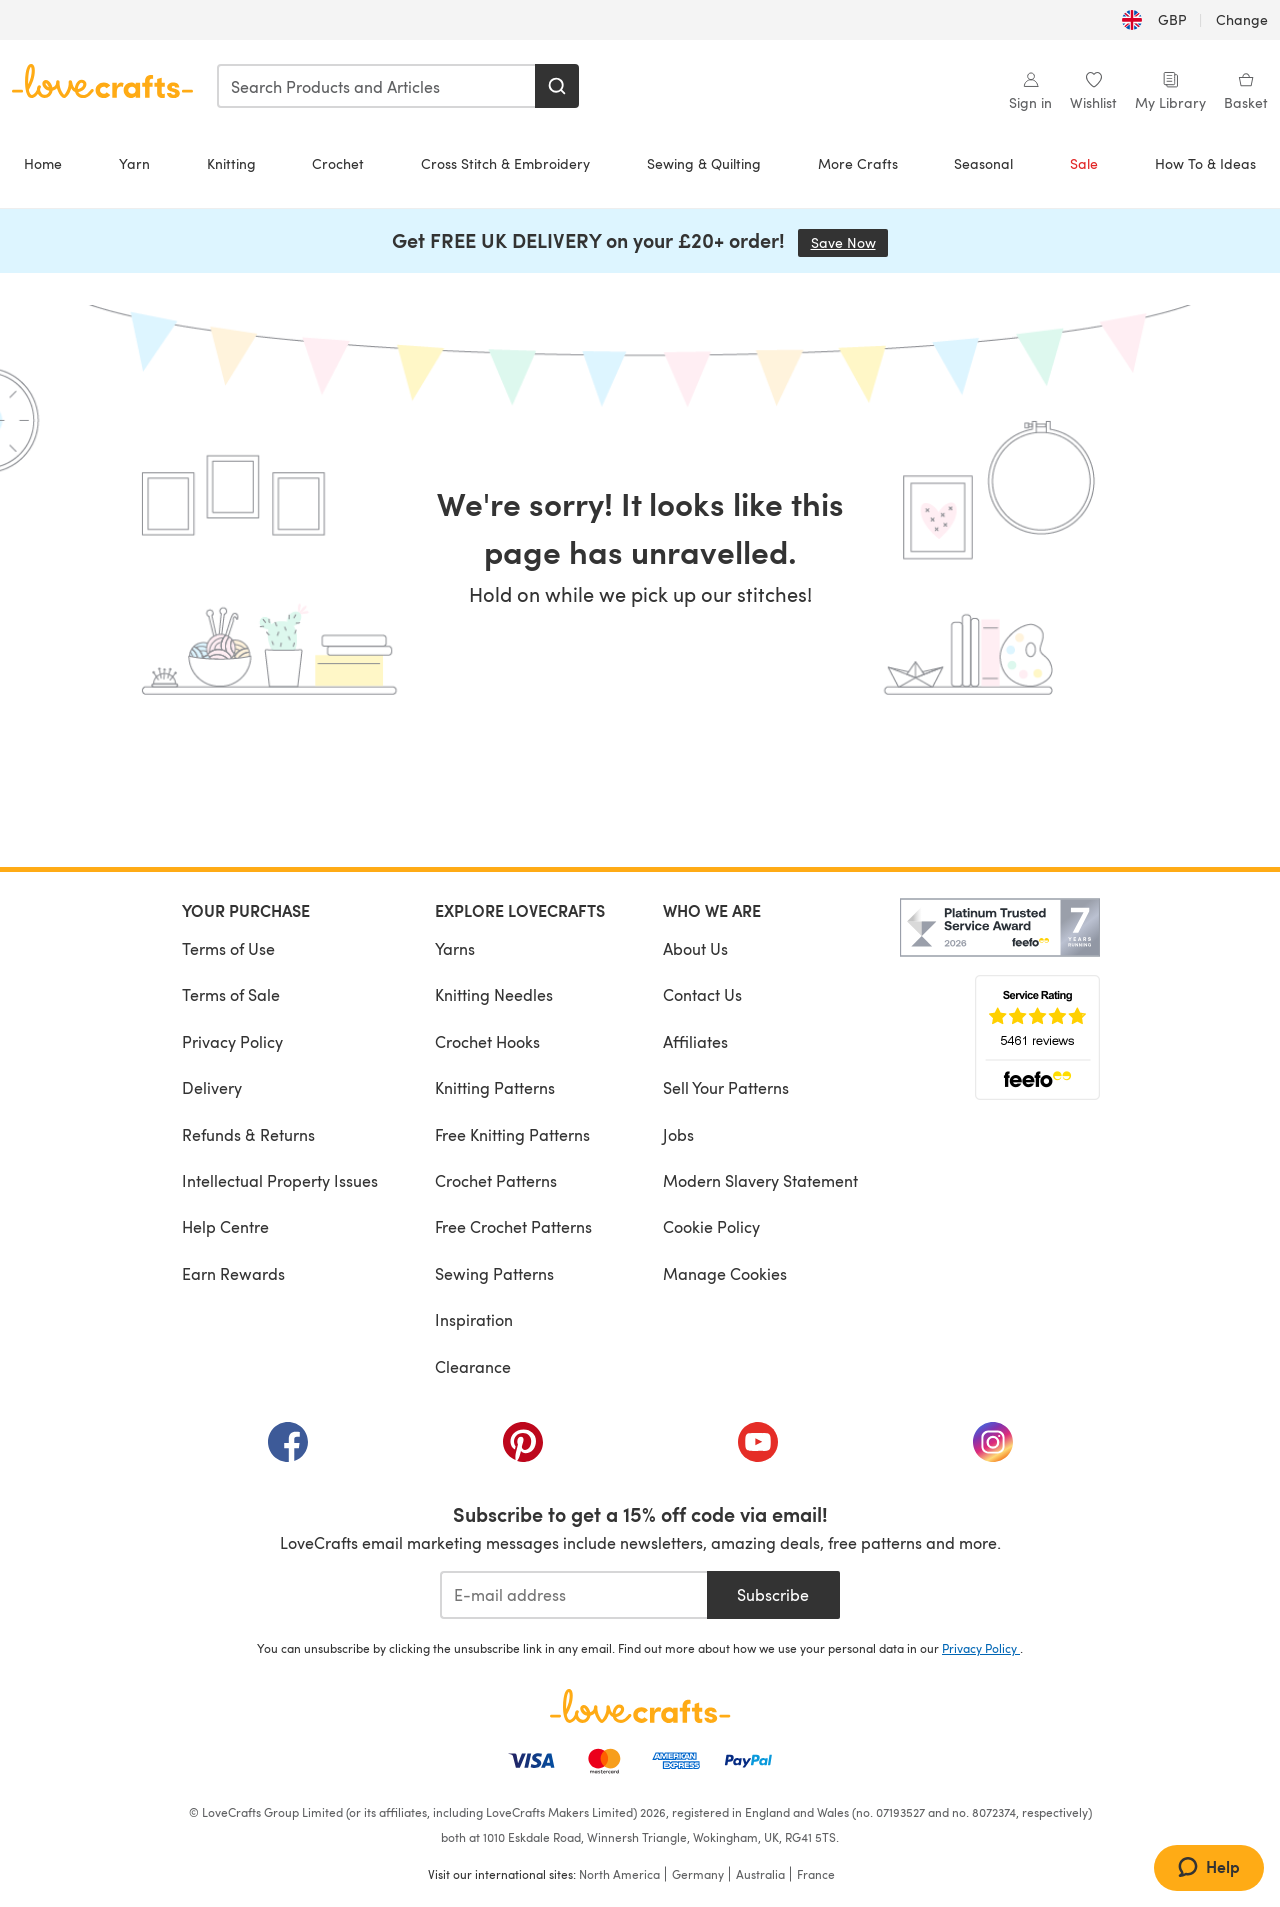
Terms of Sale (231, 994)
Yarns (455, 948)
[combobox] (377, 86)
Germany (698, 1874)
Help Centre (225, 1226)
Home (43, 163)
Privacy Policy (232, 1041)
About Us (695, 948)
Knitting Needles (494, 994)
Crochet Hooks (487, 1041)
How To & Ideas (1205, 163)
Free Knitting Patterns (512, 1134)
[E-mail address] (573, 1595)
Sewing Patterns (494, 1273)
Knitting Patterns (495, 1087)
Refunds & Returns (248, 1134)
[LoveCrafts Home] (640, 1706)
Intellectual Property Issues (280, 1180)
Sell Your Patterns (726, 1087)
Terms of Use (228, 948)
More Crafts (858, 163)
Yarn (134, 163)
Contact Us (702, 994)
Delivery (212, 1087)
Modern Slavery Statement (760, 1180)
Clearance (473, 1366)
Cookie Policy (711, 1226)
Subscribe (773, 1594)
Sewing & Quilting (704, 163)
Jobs (678, 1134)
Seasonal (983, 163)
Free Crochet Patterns (513, 1226)
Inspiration (474, 1319)
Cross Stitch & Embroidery (505, 163)
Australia (760, 1874)
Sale (1084, 163)
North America (619, 1874)
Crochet (338, 163)
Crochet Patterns (496, 1180)
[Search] (557, 86)
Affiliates (695, 1041)
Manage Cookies (725, 1273)
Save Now (850, 242)
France (816, 1874)
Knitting (231, 163)
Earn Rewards (233, 1273)
